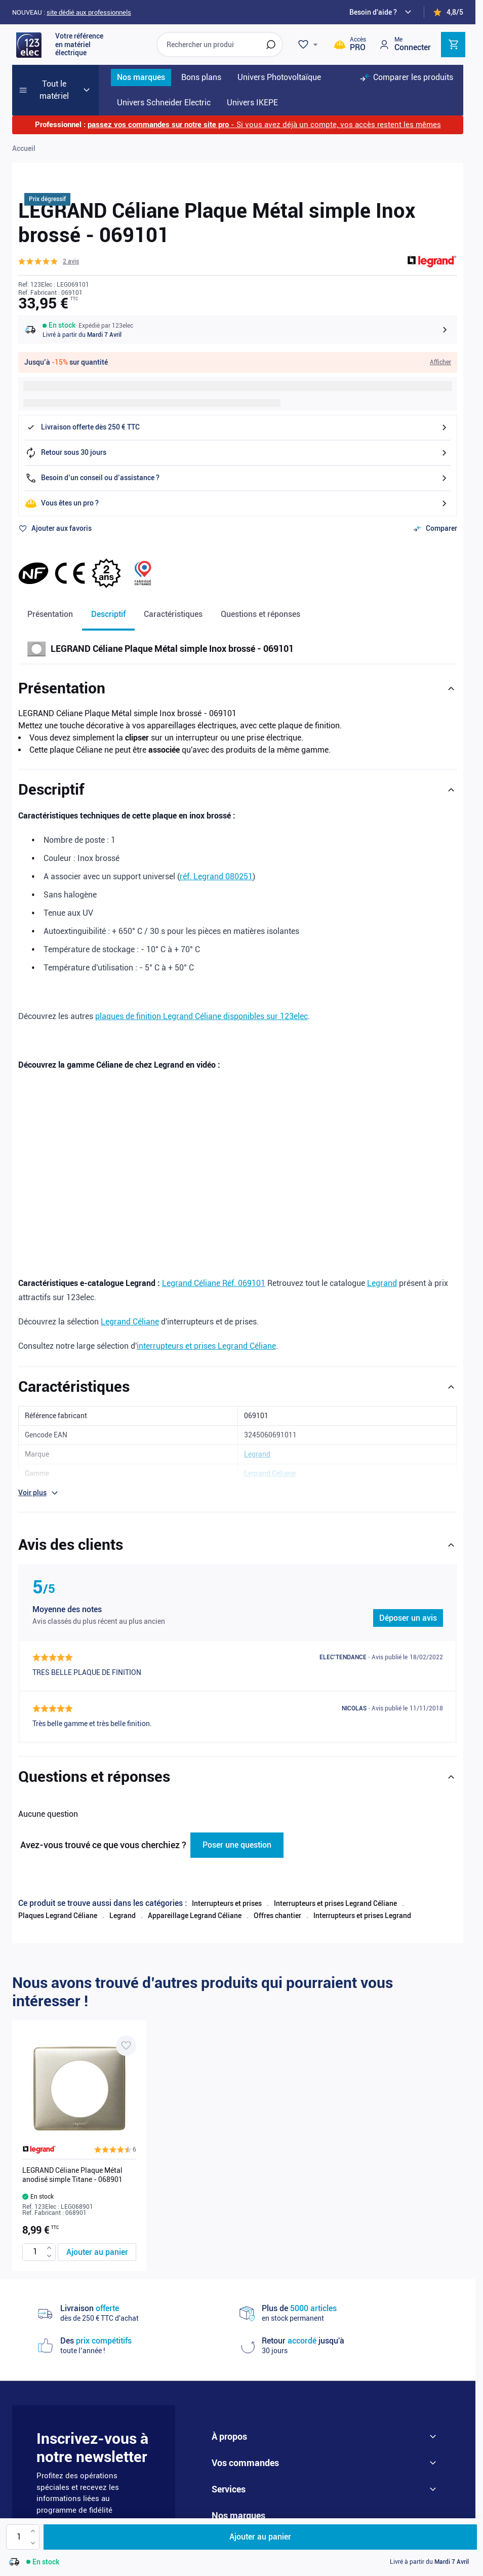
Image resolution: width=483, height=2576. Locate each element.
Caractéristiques (173, 614)
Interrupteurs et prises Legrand (362, 1894)
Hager (406, 2493)
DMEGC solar (354, 2509)
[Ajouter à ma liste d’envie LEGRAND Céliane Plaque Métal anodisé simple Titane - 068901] (126, 2025)
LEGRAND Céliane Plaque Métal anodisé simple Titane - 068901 (72, 2154)
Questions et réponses (260, 614)
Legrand (382, 1283)
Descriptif (108, 614)
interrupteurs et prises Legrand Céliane (206, 1346)
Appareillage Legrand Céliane (195, 1894)
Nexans (324, 2493)
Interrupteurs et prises (227, 1882)
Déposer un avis (408, 1618)
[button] (48, 261)
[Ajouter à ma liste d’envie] (55, 528)
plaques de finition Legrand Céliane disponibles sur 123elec (201, 1016)
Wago (401, 2509)
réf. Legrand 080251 (216, 876)
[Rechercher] (271, 44)
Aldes (307, 2509)
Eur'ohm (366, 2493)
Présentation (50, 614)
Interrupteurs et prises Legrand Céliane (335, 1882)
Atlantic (268, 2509)
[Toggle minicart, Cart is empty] (453, 44)
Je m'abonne (122, 2497)
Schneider (236, 2493)
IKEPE (229, 2509)
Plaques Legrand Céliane (57, 1894)
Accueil (23, 148)
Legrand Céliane (130, 1321)
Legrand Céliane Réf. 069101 (213, 1283)
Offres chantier (277, 1894)
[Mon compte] (404, 44)
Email (53, 2497)
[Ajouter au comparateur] (435, 528)
